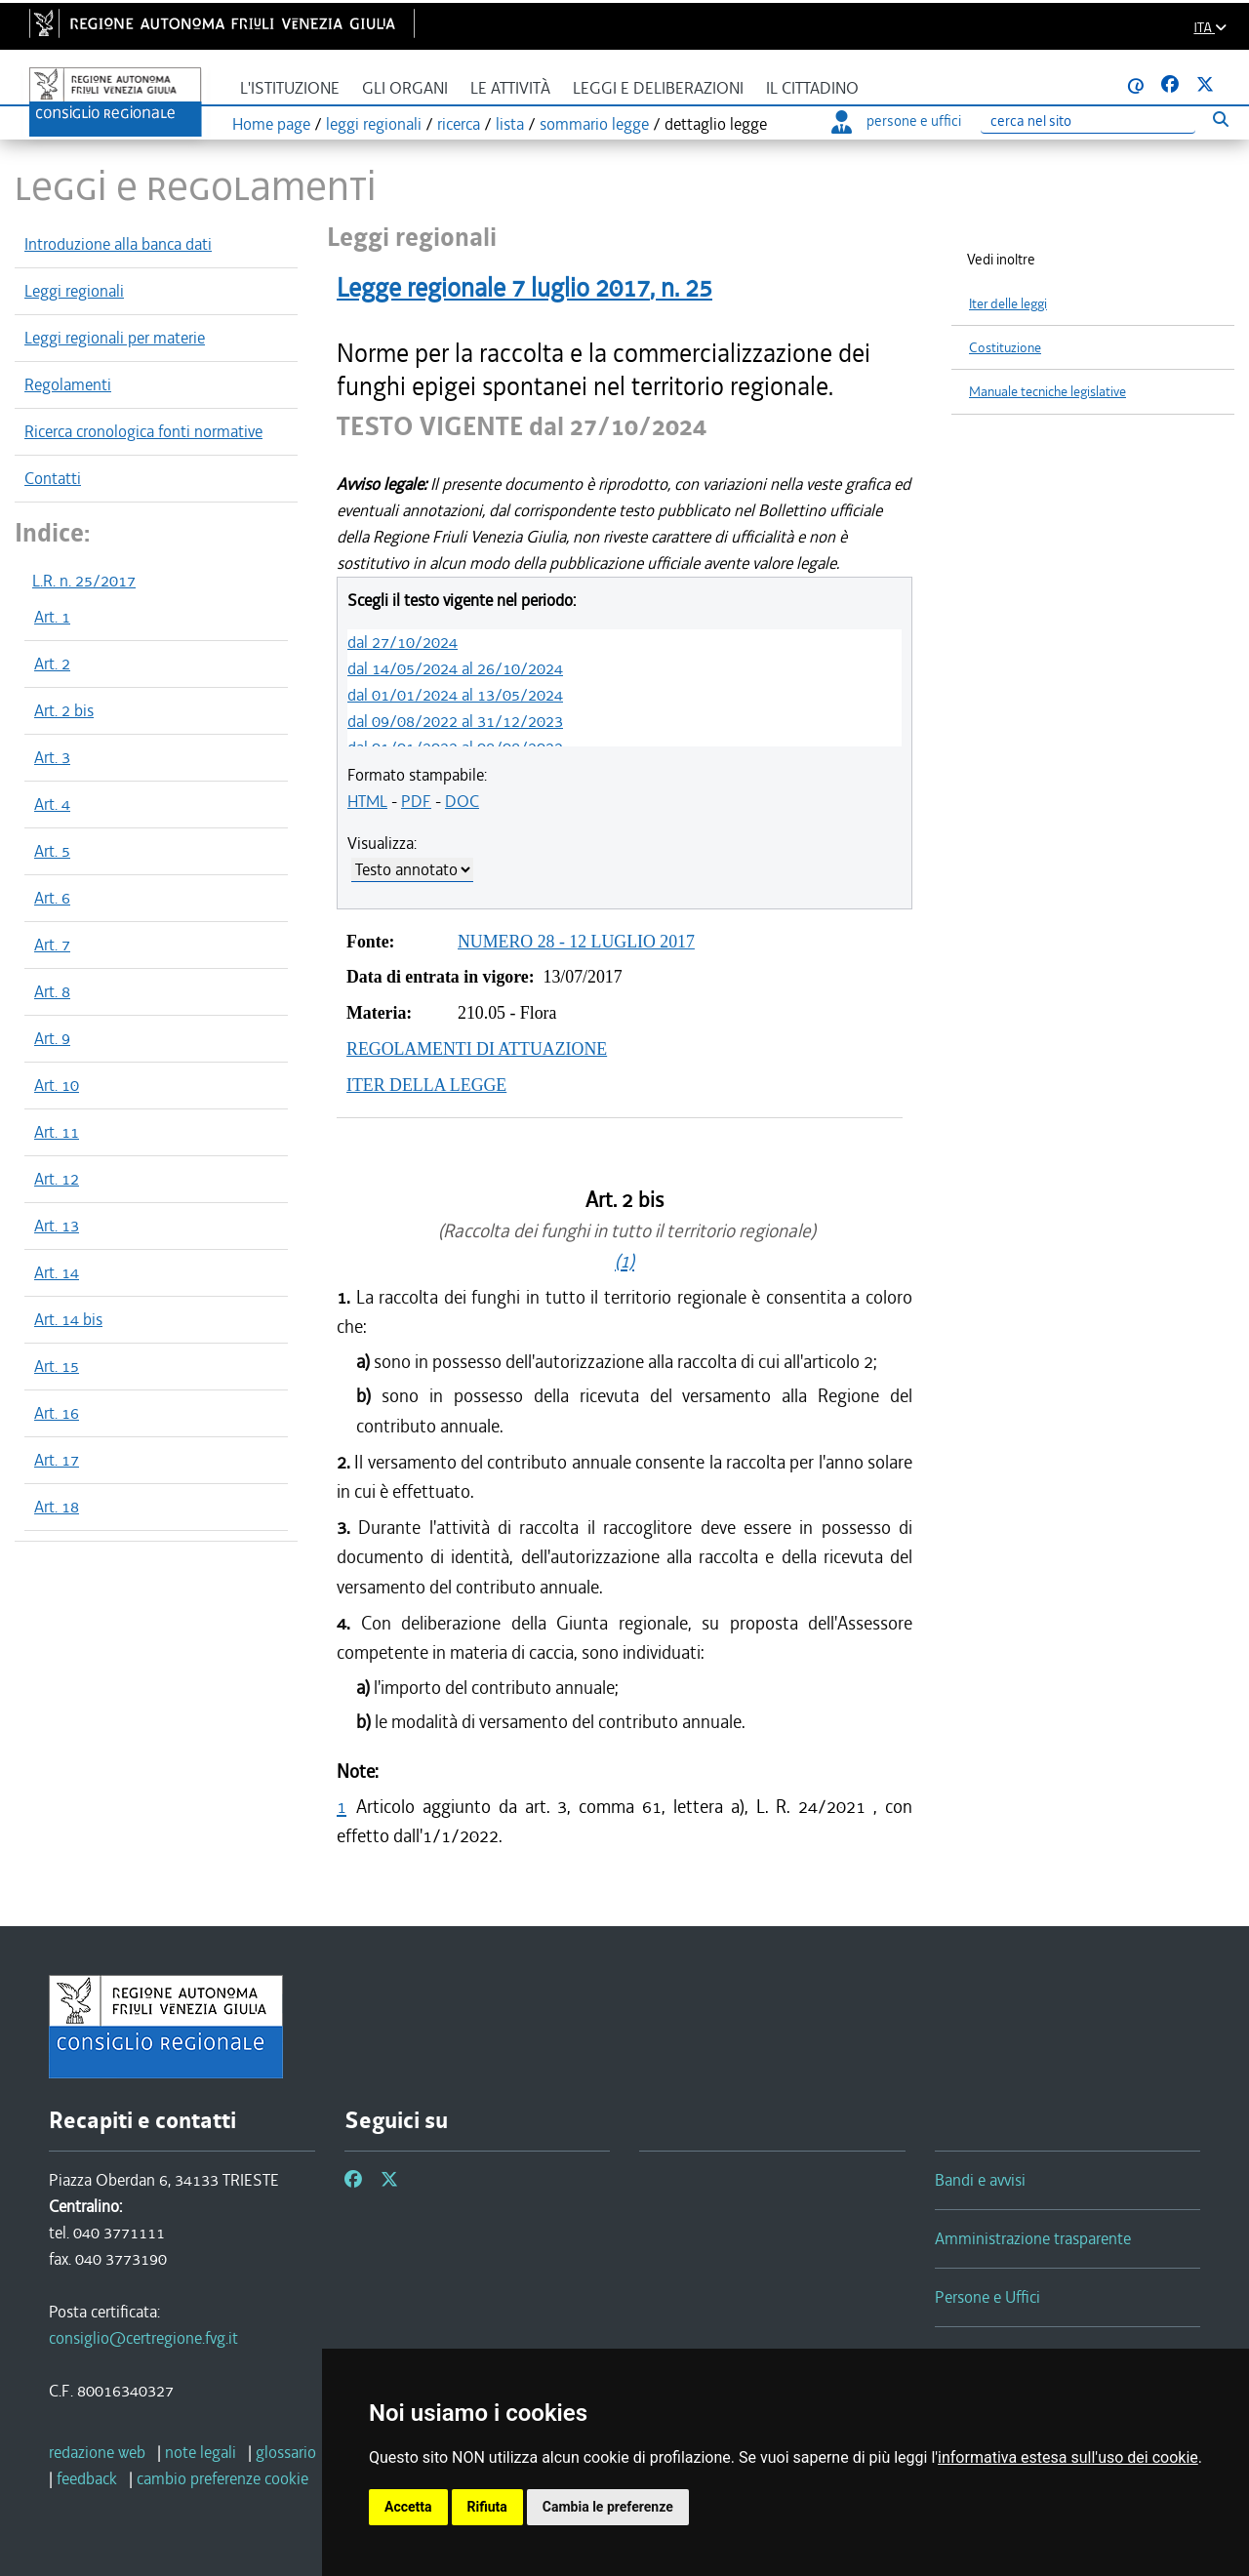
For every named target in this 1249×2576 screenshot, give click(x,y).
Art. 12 (56, 1178)
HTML (367, 801)
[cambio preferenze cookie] (222, 2478)
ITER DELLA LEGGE (426, 1085)
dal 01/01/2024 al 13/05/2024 (455, 694)
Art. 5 (52, 851)
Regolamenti (67, 384)
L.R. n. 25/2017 (84, 580)
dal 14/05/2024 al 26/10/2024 (455, 668)
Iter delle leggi (1008, 304)
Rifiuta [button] (487, 2507)
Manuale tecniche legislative (1047, 391)
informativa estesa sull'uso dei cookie (1068, 2457)
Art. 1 (52, 616)
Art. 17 (56, 1459)
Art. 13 (56, 1225)
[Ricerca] (1088, 121)
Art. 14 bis (68, 1319)
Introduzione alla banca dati (118, 244)
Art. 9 (52, 1038)
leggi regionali (374, 124)
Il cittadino (812, 88)
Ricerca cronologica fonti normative (143, 431)
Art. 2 (52, 663)
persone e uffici (896, 121)
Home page (271, 124)
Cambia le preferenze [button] (608, 2507)
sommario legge (594, 124)
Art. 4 (52, 804)
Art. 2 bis (64, 710)
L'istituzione (290, 88)
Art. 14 (56, 1272)
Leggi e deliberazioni (658, 88)
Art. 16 (56, 1413)
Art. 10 (56, 1085)
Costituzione (1005, 348)
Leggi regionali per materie (114, 337)
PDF (416, 801)
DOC (462, 801)
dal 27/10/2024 (402, 642)
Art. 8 (52, 991)
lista (510, 124)
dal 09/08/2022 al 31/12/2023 (455, 721)
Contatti (52, 478)
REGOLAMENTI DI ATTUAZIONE (476, 1049)
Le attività (510, 88)
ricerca (458, 124)
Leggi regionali (74, 291)
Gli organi (405, 88)
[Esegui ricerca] (1220, 118)
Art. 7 (52, 944)
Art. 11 (56, 1132)
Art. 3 (52, 757)
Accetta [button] (408, 2507)
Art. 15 (56, 1366)
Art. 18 (56, 1506)
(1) (624, 1261)
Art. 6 (52, 897)
